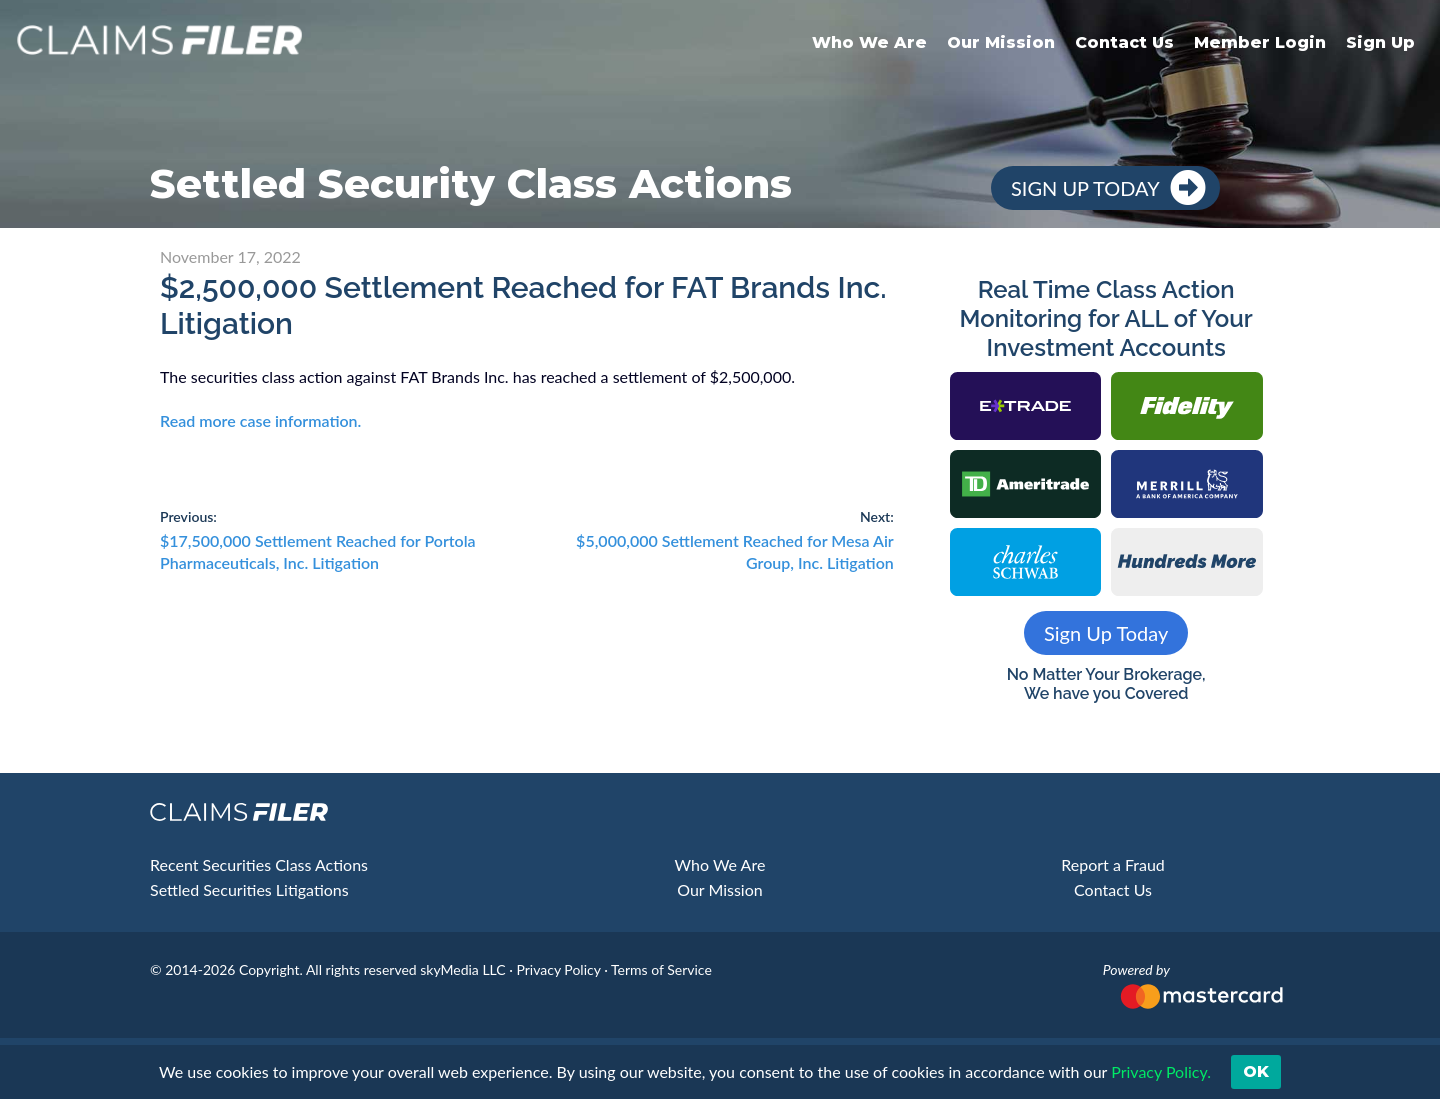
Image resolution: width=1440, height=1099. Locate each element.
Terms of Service (661, 969)
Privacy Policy (558, 969)
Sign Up (1380, 42)
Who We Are (869, 42)
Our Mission (1001, 42)
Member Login (1260, 42)
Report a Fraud (1113, 864)
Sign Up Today (1085, 188)
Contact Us (1124, 42)
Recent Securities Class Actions (259, 864)
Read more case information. (260, 420)
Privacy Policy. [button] (1159, 1071)
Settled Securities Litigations (249, 889)
